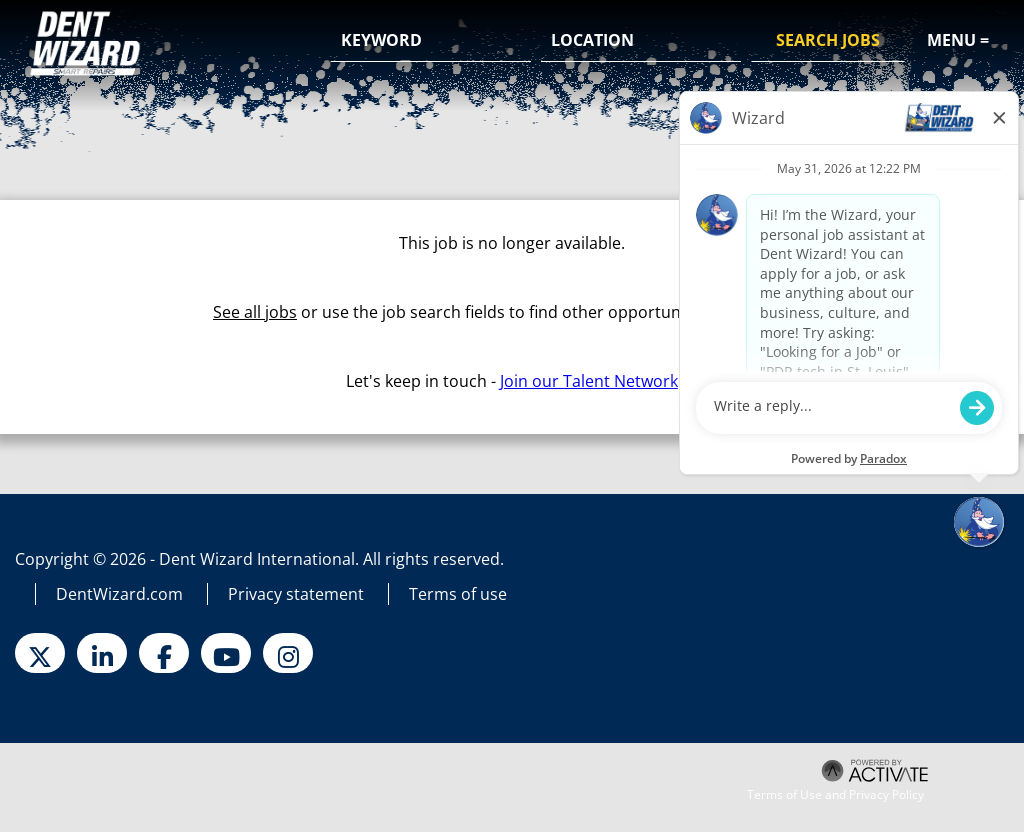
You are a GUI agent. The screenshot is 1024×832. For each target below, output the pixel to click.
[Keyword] (431, 41)
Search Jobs (828, 40)
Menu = (958, 40)
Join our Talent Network (589, 381)
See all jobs (255, 312)
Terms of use (458, 594)
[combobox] (641, 41)
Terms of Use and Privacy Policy (835, 795)
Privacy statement (296, 594)
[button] (723, 42)
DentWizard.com (119, 594)
